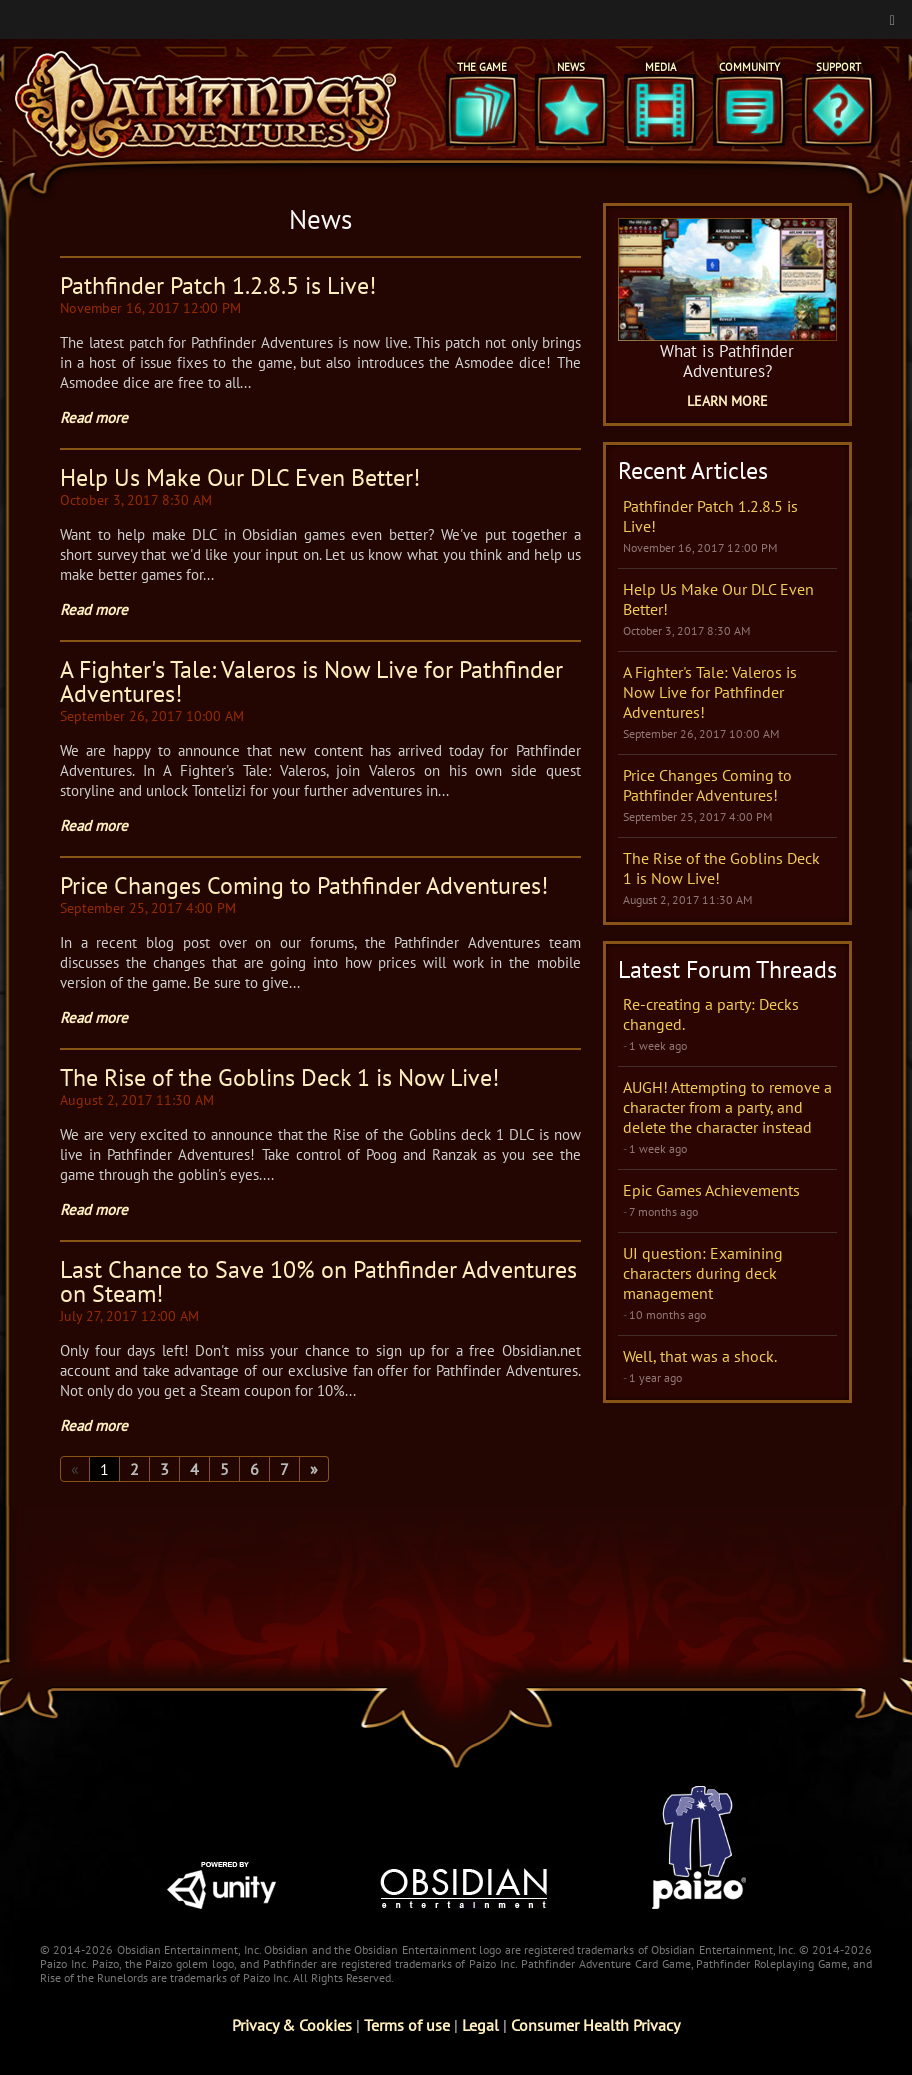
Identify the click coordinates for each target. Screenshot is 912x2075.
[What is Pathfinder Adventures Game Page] (727, 279)
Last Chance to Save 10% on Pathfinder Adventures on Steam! (318, 1281)
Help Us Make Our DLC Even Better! (240, 477)
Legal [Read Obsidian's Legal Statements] (480, 2025)
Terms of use (407, 2025)
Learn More (727, 401)
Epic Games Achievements (711, 1190)
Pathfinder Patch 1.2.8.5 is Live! (218, 285)
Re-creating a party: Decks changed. (711, 1014)
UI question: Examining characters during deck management (703, 1273)
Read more (94, 417)
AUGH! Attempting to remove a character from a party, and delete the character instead (727, 1107)
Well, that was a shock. (700, 1356)
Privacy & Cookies (292, 2025)
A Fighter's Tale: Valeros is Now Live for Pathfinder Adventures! (311, 681)
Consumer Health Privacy (595, 2025)
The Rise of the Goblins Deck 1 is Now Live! (279, 1077)
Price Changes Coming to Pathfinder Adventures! (304, 885)
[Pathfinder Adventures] (206, 104)
